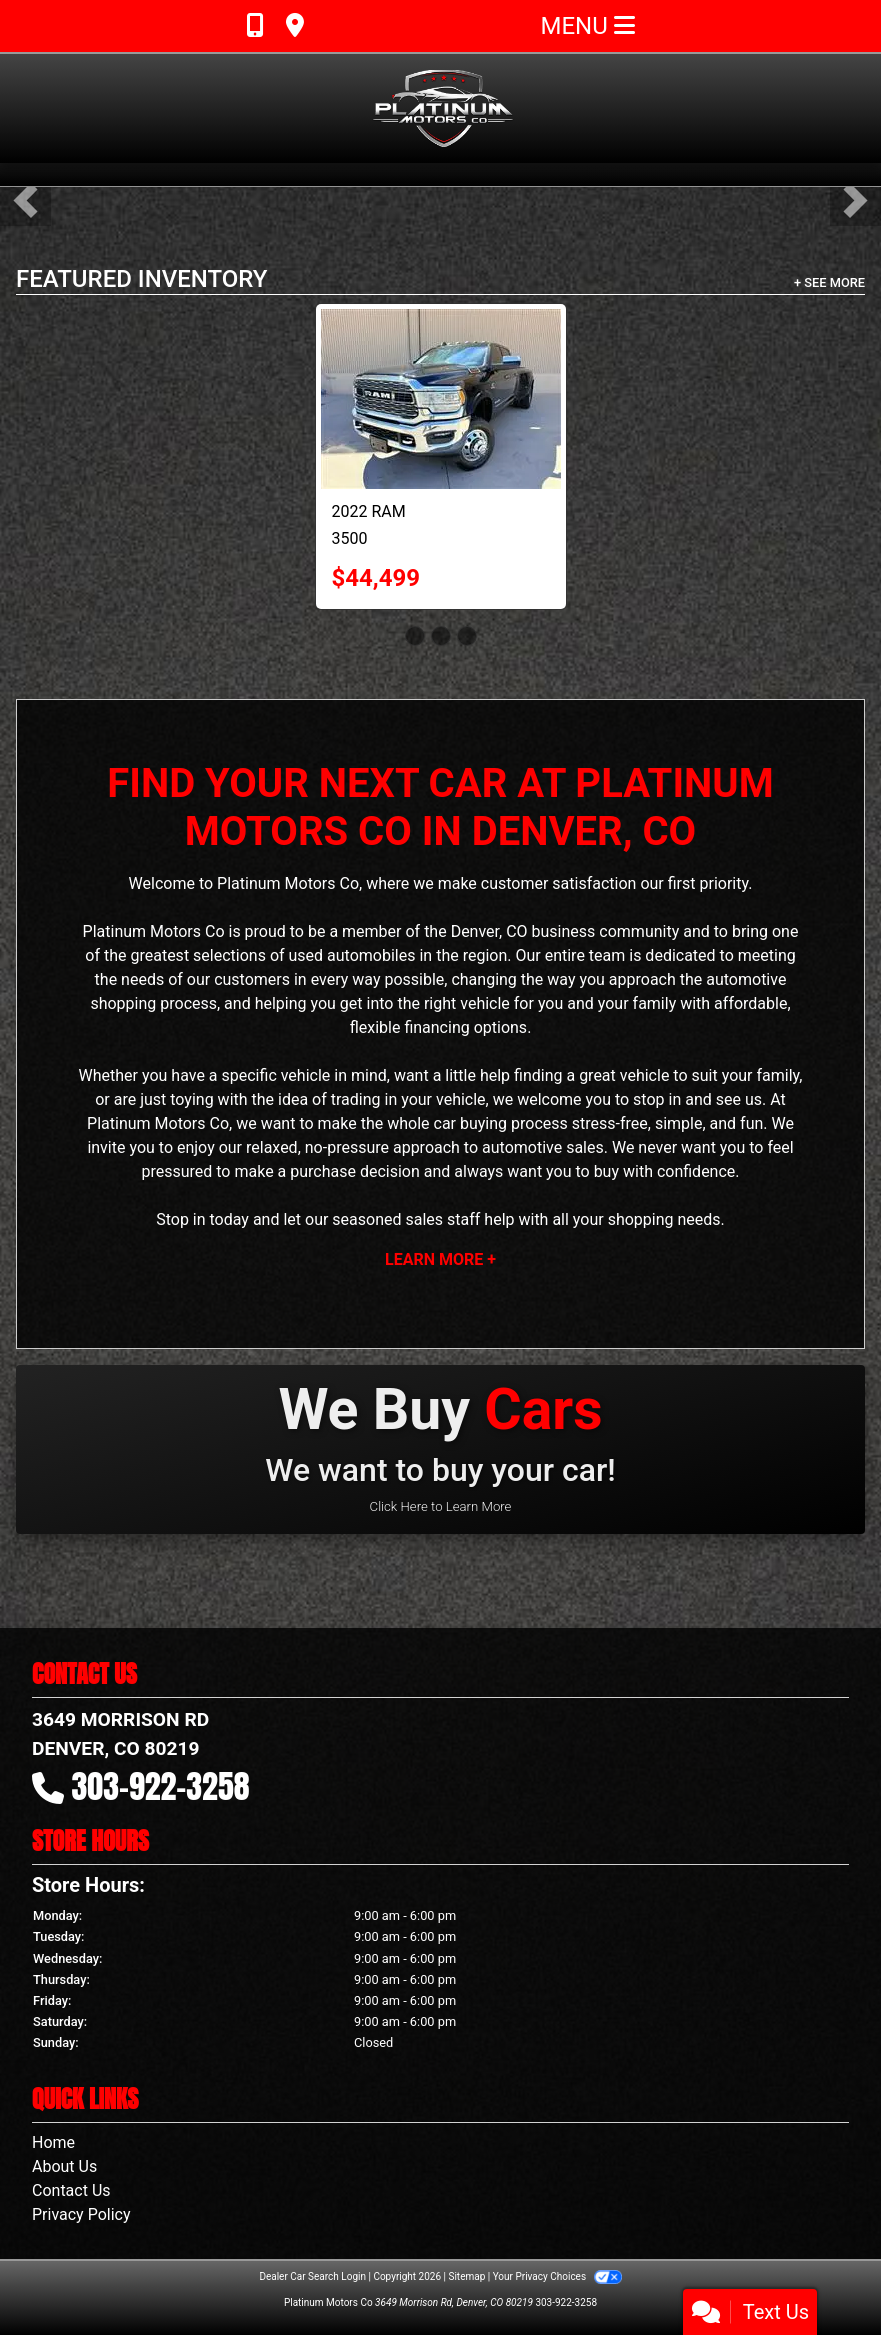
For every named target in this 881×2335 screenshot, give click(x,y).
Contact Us (71, 2190)
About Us (64, 2166)
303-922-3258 (161, 1786)
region (485, 955)
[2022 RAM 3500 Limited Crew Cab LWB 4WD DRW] (441, 399)
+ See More (829, 282)
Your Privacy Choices (557, 2276)
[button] (25, 200)
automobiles (371, 955)
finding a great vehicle (591, 1075)
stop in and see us (697, 1099)
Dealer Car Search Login (312, 2276)
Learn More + (440, 1259)
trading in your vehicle (408, 1099)
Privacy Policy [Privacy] (81, 2214)
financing (436, 1027)
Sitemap (466, 2276)
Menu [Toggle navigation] (588, 26)
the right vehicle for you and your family (536, 1003)
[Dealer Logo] (441, 108)
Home (53, 2142)
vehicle (306, 1075)
